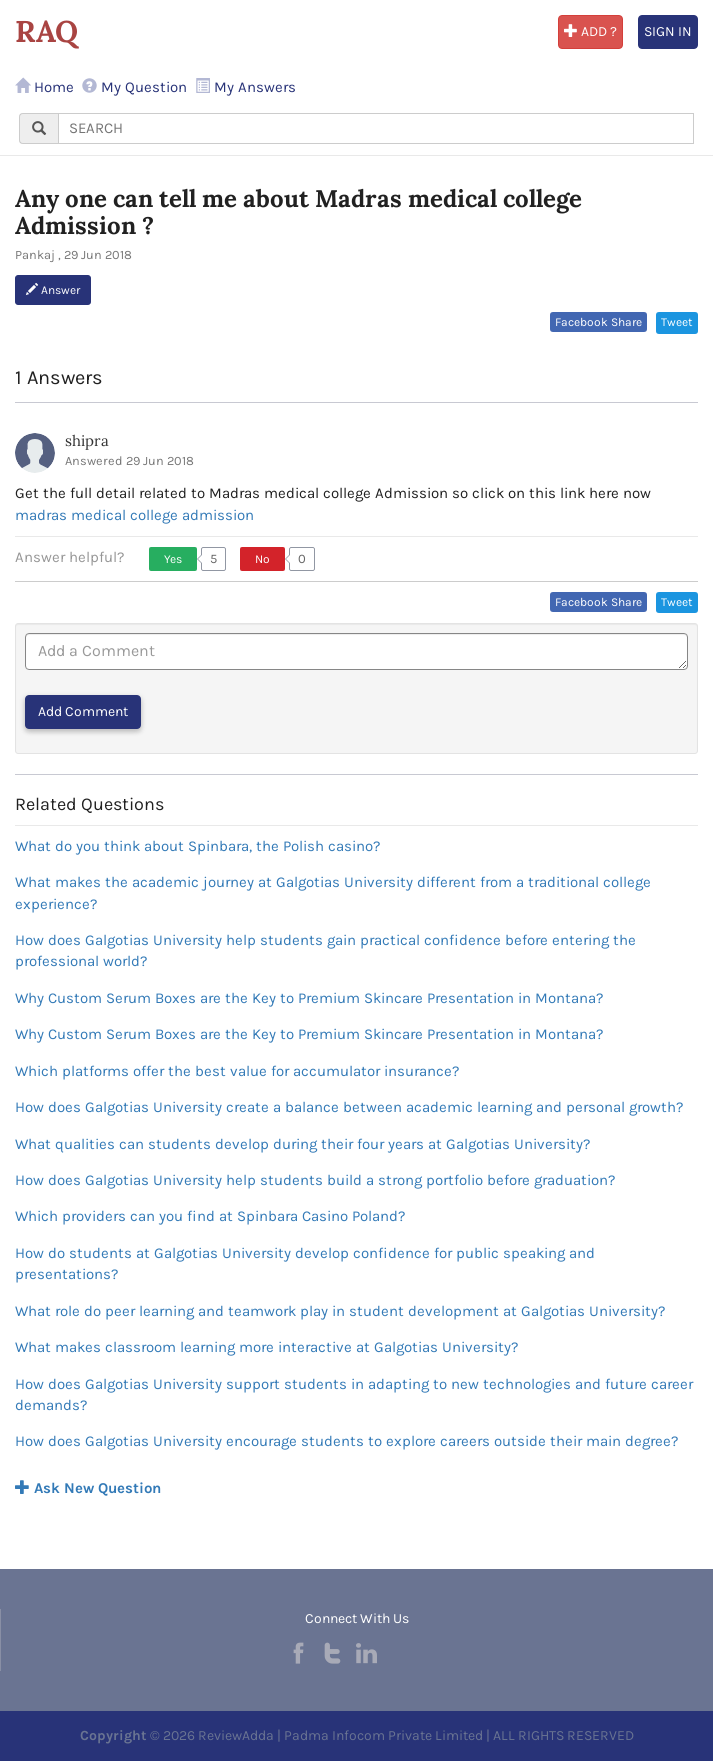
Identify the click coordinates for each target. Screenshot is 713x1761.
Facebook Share (598, 322)
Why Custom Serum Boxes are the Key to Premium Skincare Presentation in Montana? (309, 998)
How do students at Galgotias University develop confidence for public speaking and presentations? (305, 1263)
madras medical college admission (134, 515)
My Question (134, 87)
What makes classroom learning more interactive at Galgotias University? (266, 1347)
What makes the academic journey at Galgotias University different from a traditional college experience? (333, 892)
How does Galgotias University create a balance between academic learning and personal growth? (349, 1107)
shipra (87, 440)
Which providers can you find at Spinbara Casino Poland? (210, 1216)
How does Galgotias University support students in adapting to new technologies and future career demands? (354, 1394)
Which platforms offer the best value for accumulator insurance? (237, 1071)
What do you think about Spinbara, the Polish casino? (197, 846)
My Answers (245, 87)
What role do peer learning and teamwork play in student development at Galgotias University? (340, 1311)
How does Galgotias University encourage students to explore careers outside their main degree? (346, 1441)
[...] (376, 128)
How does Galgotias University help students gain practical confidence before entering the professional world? (325, 950)
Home (44, 87)
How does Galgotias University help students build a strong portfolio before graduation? (315, 1180)
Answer (53, 290)
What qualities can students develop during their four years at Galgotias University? (302, 1144)
